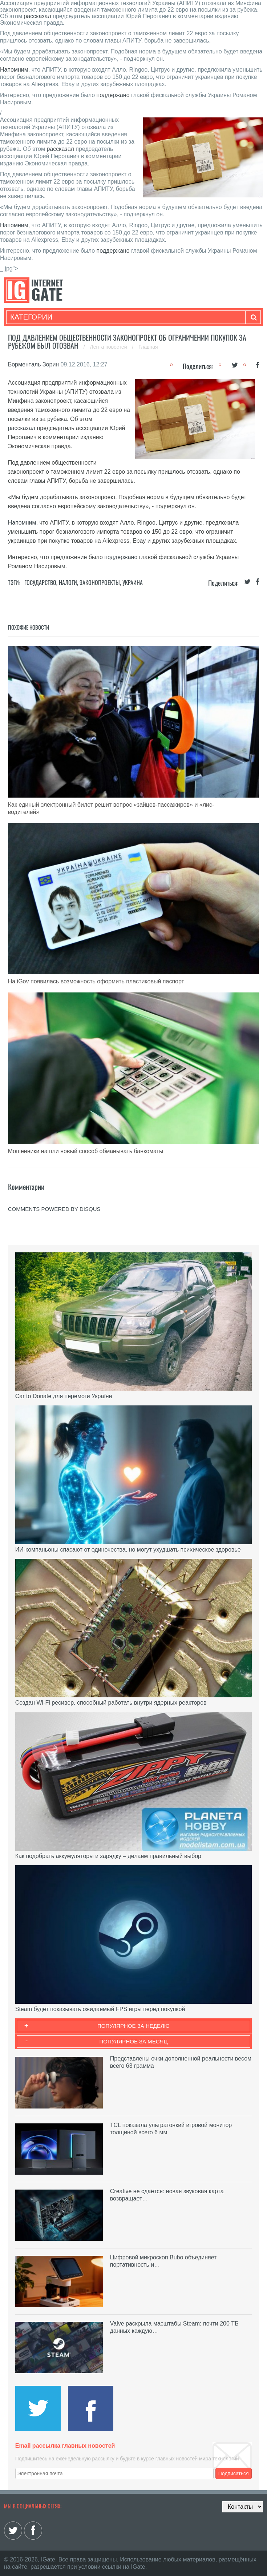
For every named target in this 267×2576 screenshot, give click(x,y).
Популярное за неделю (133, 2026)
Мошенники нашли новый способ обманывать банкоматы (85, 1151)
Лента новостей (109, 347)
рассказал (37, 16)
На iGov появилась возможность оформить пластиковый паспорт (96, 981)
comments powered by (54, 1209)
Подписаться (233, 2473)
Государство (40, 582)
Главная (148, 347)
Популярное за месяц (133, 2041)
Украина (132, 582)
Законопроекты (100, 582)
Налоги (68, 582)
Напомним (14, 70)
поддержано (113, 95)
